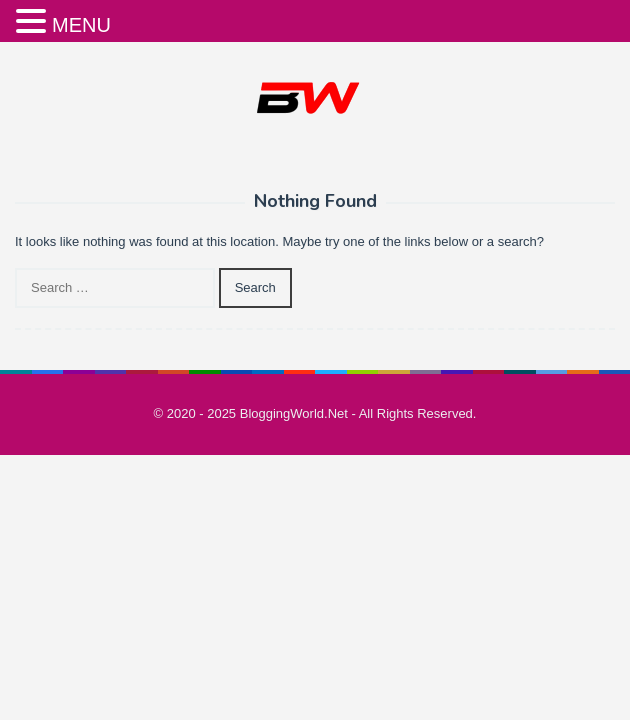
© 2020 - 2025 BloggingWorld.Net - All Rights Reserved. (315, 413)
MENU (81, 25)
